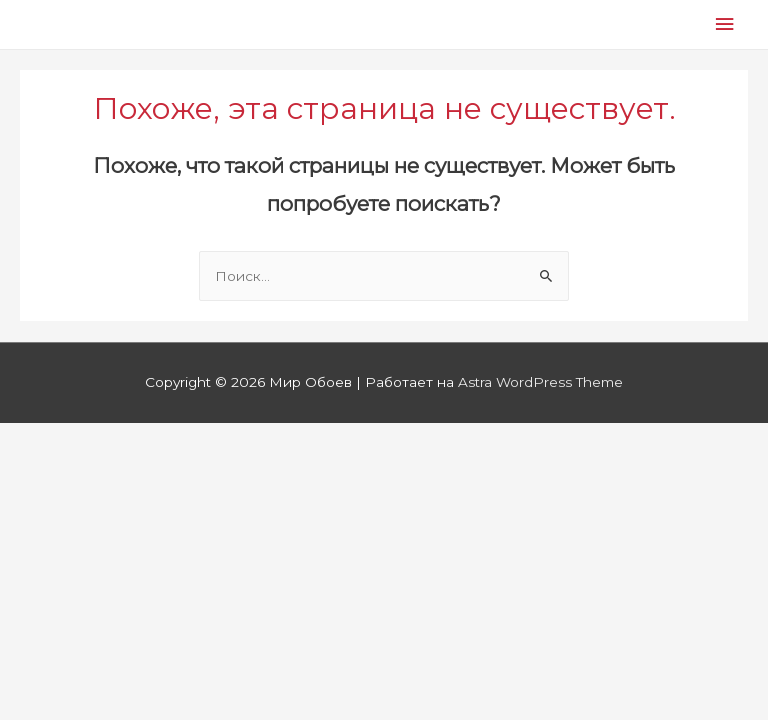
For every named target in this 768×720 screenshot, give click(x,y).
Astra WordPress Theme (540, 382)
